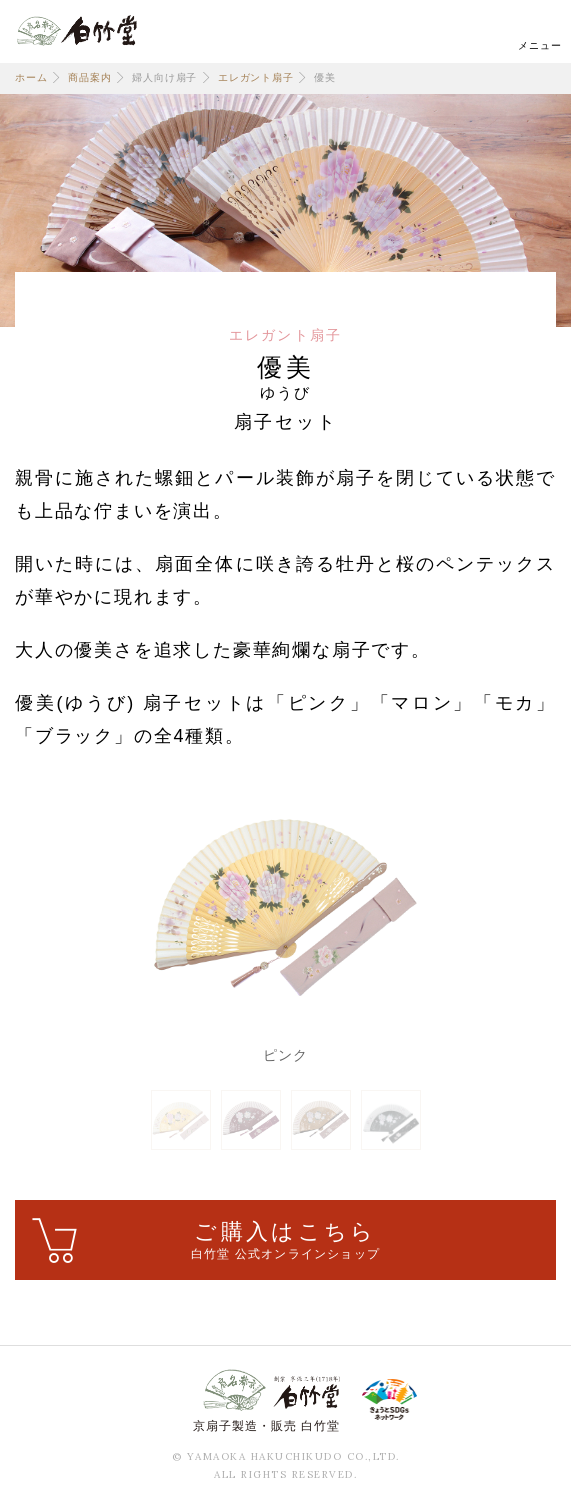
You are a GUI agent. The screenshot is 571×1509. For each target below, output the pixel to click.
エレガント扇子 (256, 77)
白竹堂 (77, 30)
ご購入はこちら (285, 1241)
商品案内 (89, 77)
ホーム (31, 77)
